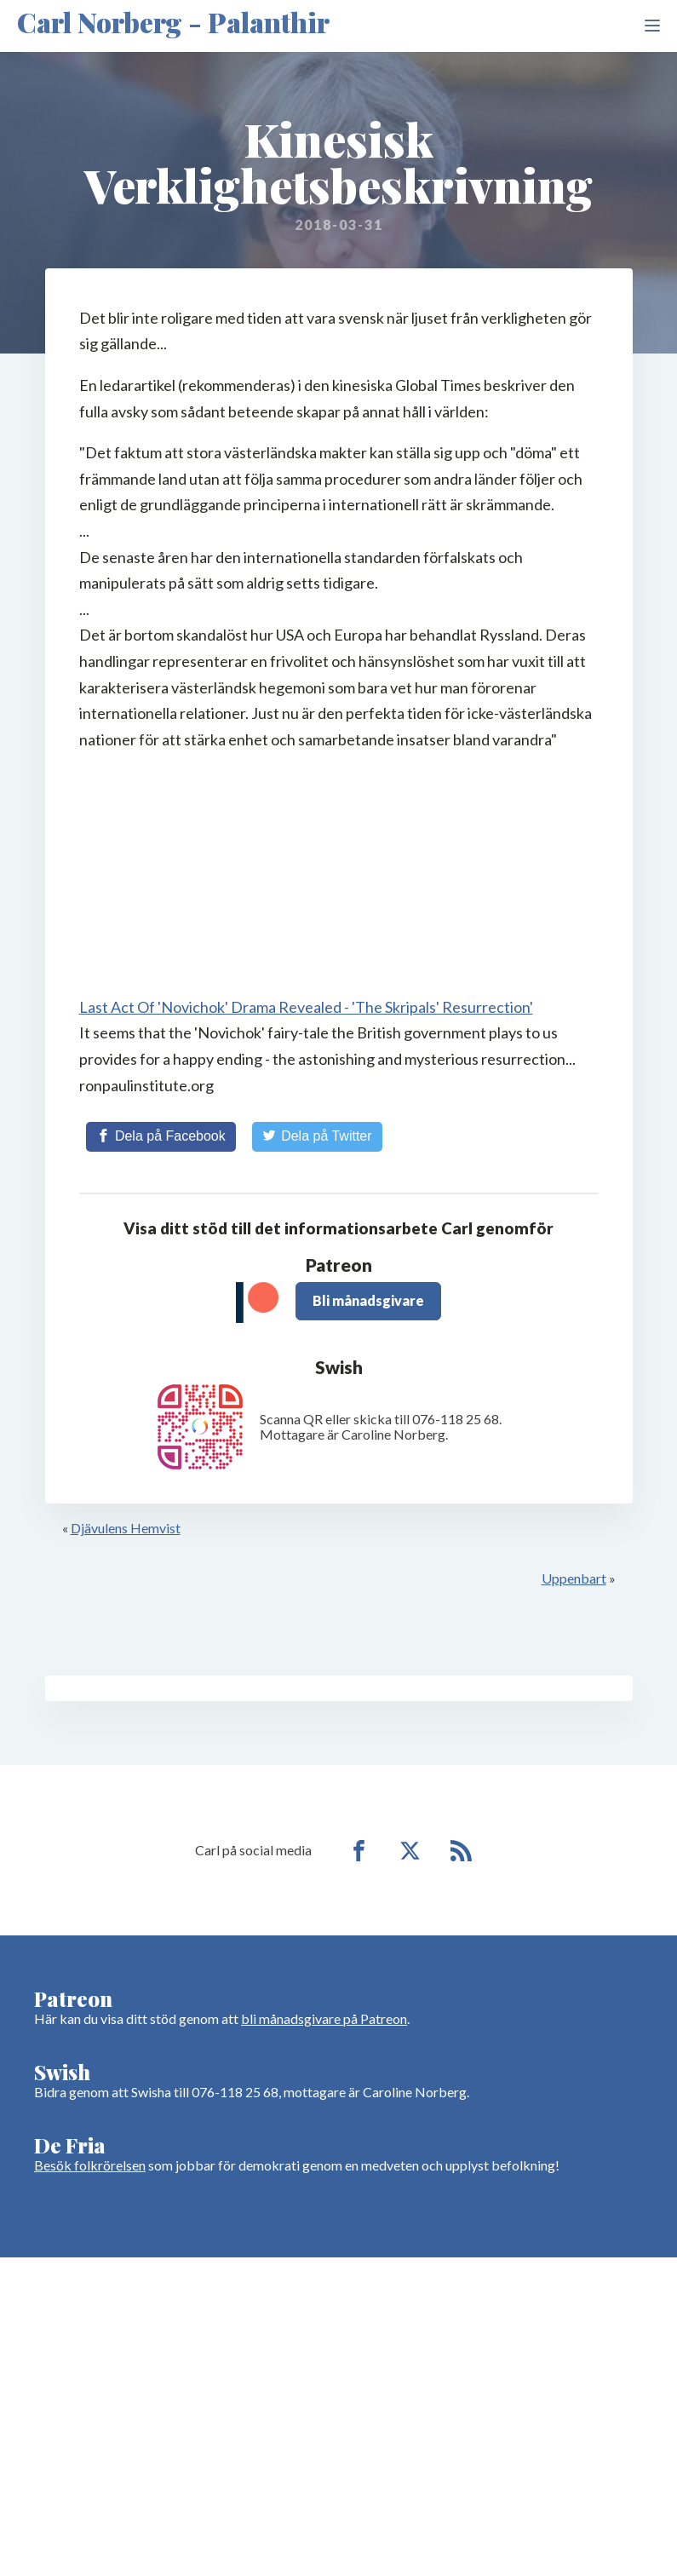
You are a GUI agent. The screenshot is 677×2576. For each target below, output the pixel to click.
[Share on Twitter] (317, 1136)
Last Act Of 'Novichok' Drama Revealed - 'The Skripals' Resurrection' (306, 1007)
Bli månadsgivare (368, 1300)
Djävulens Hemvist (126, 1528)
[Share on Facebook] (161, 1136)
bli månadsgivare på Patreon (324, 2018)
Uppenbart (574, 1578)
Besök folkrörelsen (90, 2165)
